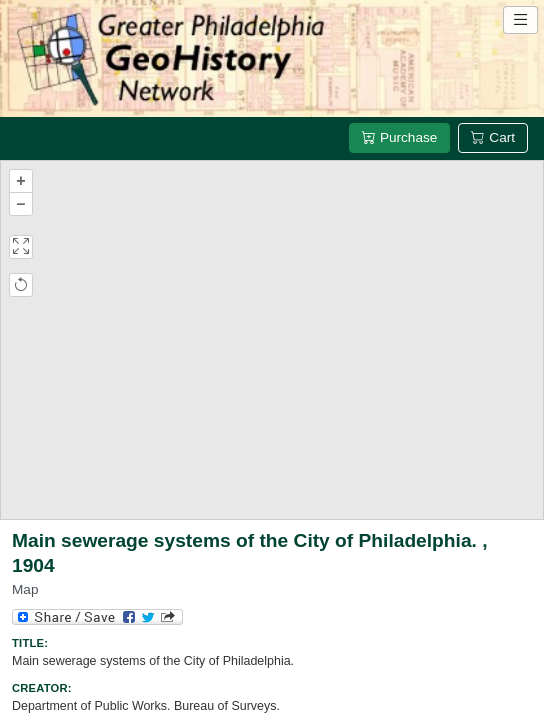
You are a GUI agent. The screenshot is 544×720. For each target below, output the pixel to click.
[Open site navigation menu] (520, 20)
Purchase (399, 137)
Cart (493, 137)
